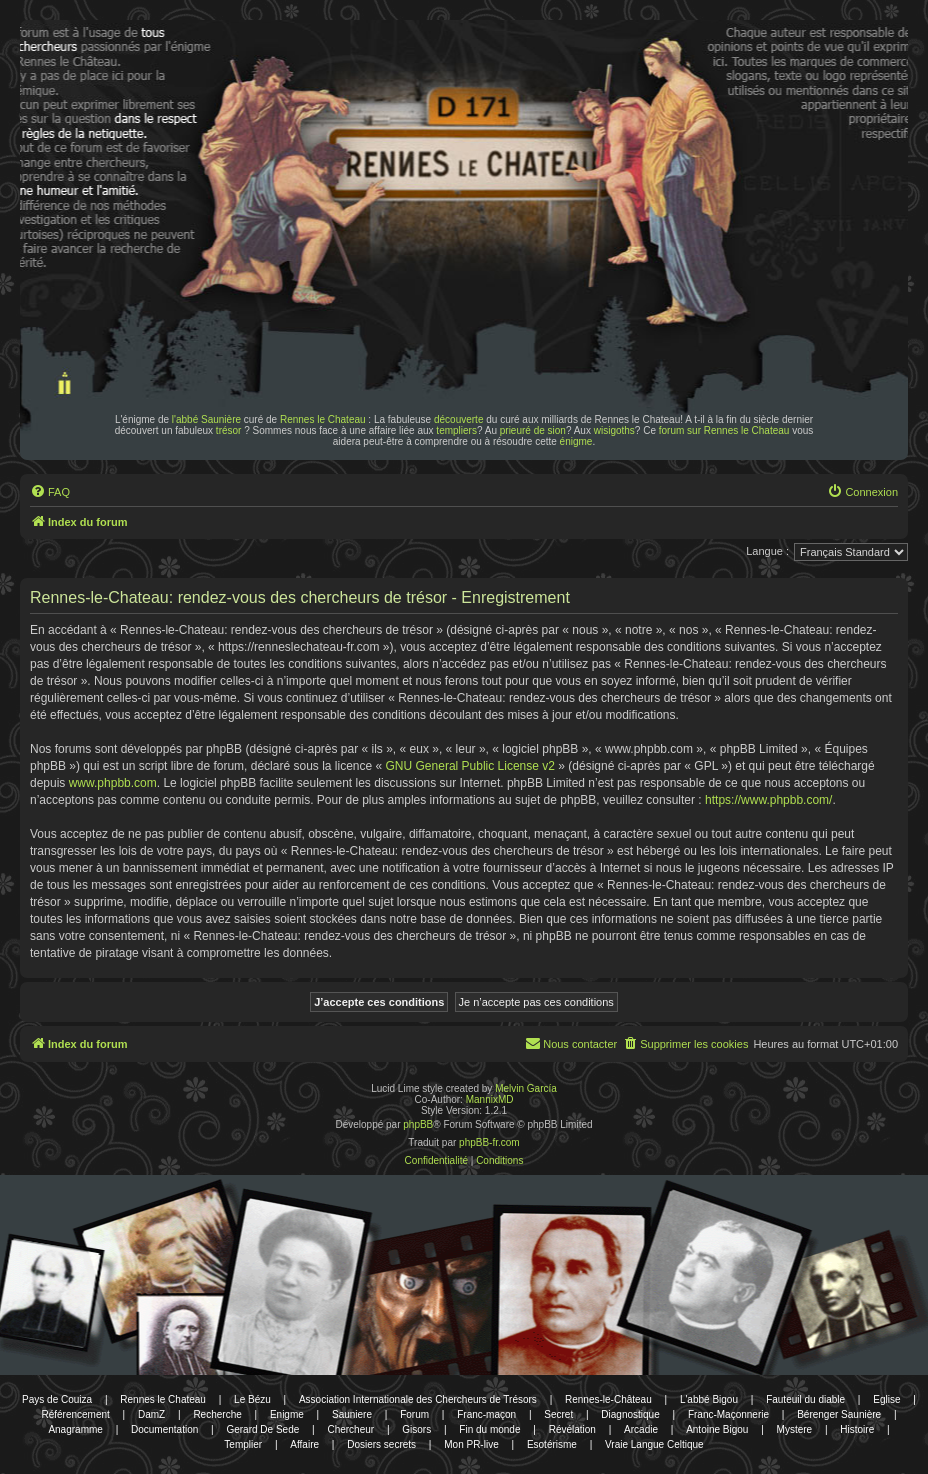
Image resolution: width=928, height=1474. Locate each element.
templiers (456, 430)
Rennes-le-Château (608, 1399)
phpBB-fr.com (489, 1142)
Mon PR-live (471, 1444)
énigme (576, 441)
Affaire (304, 1444)
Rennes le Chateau (323, 419)
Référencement (75, 1414)
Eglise (886, 1399)
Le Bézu (252, 1399)
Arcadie (641, 1429)
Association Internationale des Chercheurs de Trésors (418, 1399)
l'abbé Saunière (206, 419)
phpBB (418, 1124)
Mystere (795, 1429)
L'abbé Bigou (709, 1399)
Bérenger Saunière (839, 1414)
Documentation (164, 1429)
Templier (243, 1444)
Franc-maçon (486, 1414)
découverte (458, 419)
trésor (229, 430)
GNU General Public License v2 (470, 766)
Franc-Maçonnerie (728, 1414)
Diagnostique (630, 1414)
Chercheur (350, 1429)
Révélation (572, 1429)
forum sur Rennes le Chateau (724, 430)
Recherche (217, 1414)
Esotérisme (552, 1444)
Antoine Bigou (717, 1429)
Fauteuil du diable (805, 1399)
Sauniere (352, 1414)
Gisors (416, 1429)
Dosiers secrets (381, 1444)
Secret (558, 1414)
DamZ (151, 1414)
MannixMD (490, 1099)
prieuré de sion (533, 430)
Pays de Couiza (57, 1399)
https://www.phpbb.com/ (768, 800)
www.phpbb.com (113, 783)
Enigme (287, 1414)
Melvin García (526, 1088)
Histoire (857, 1429)
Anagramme (75, 1429)
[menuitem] (50, 492)
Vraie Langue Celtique (654, 1444)
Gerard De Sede (262, 1429)
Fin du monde (489, 1429)
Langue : (767, 551)
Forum (414, 1414)
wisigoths (614, 430)
